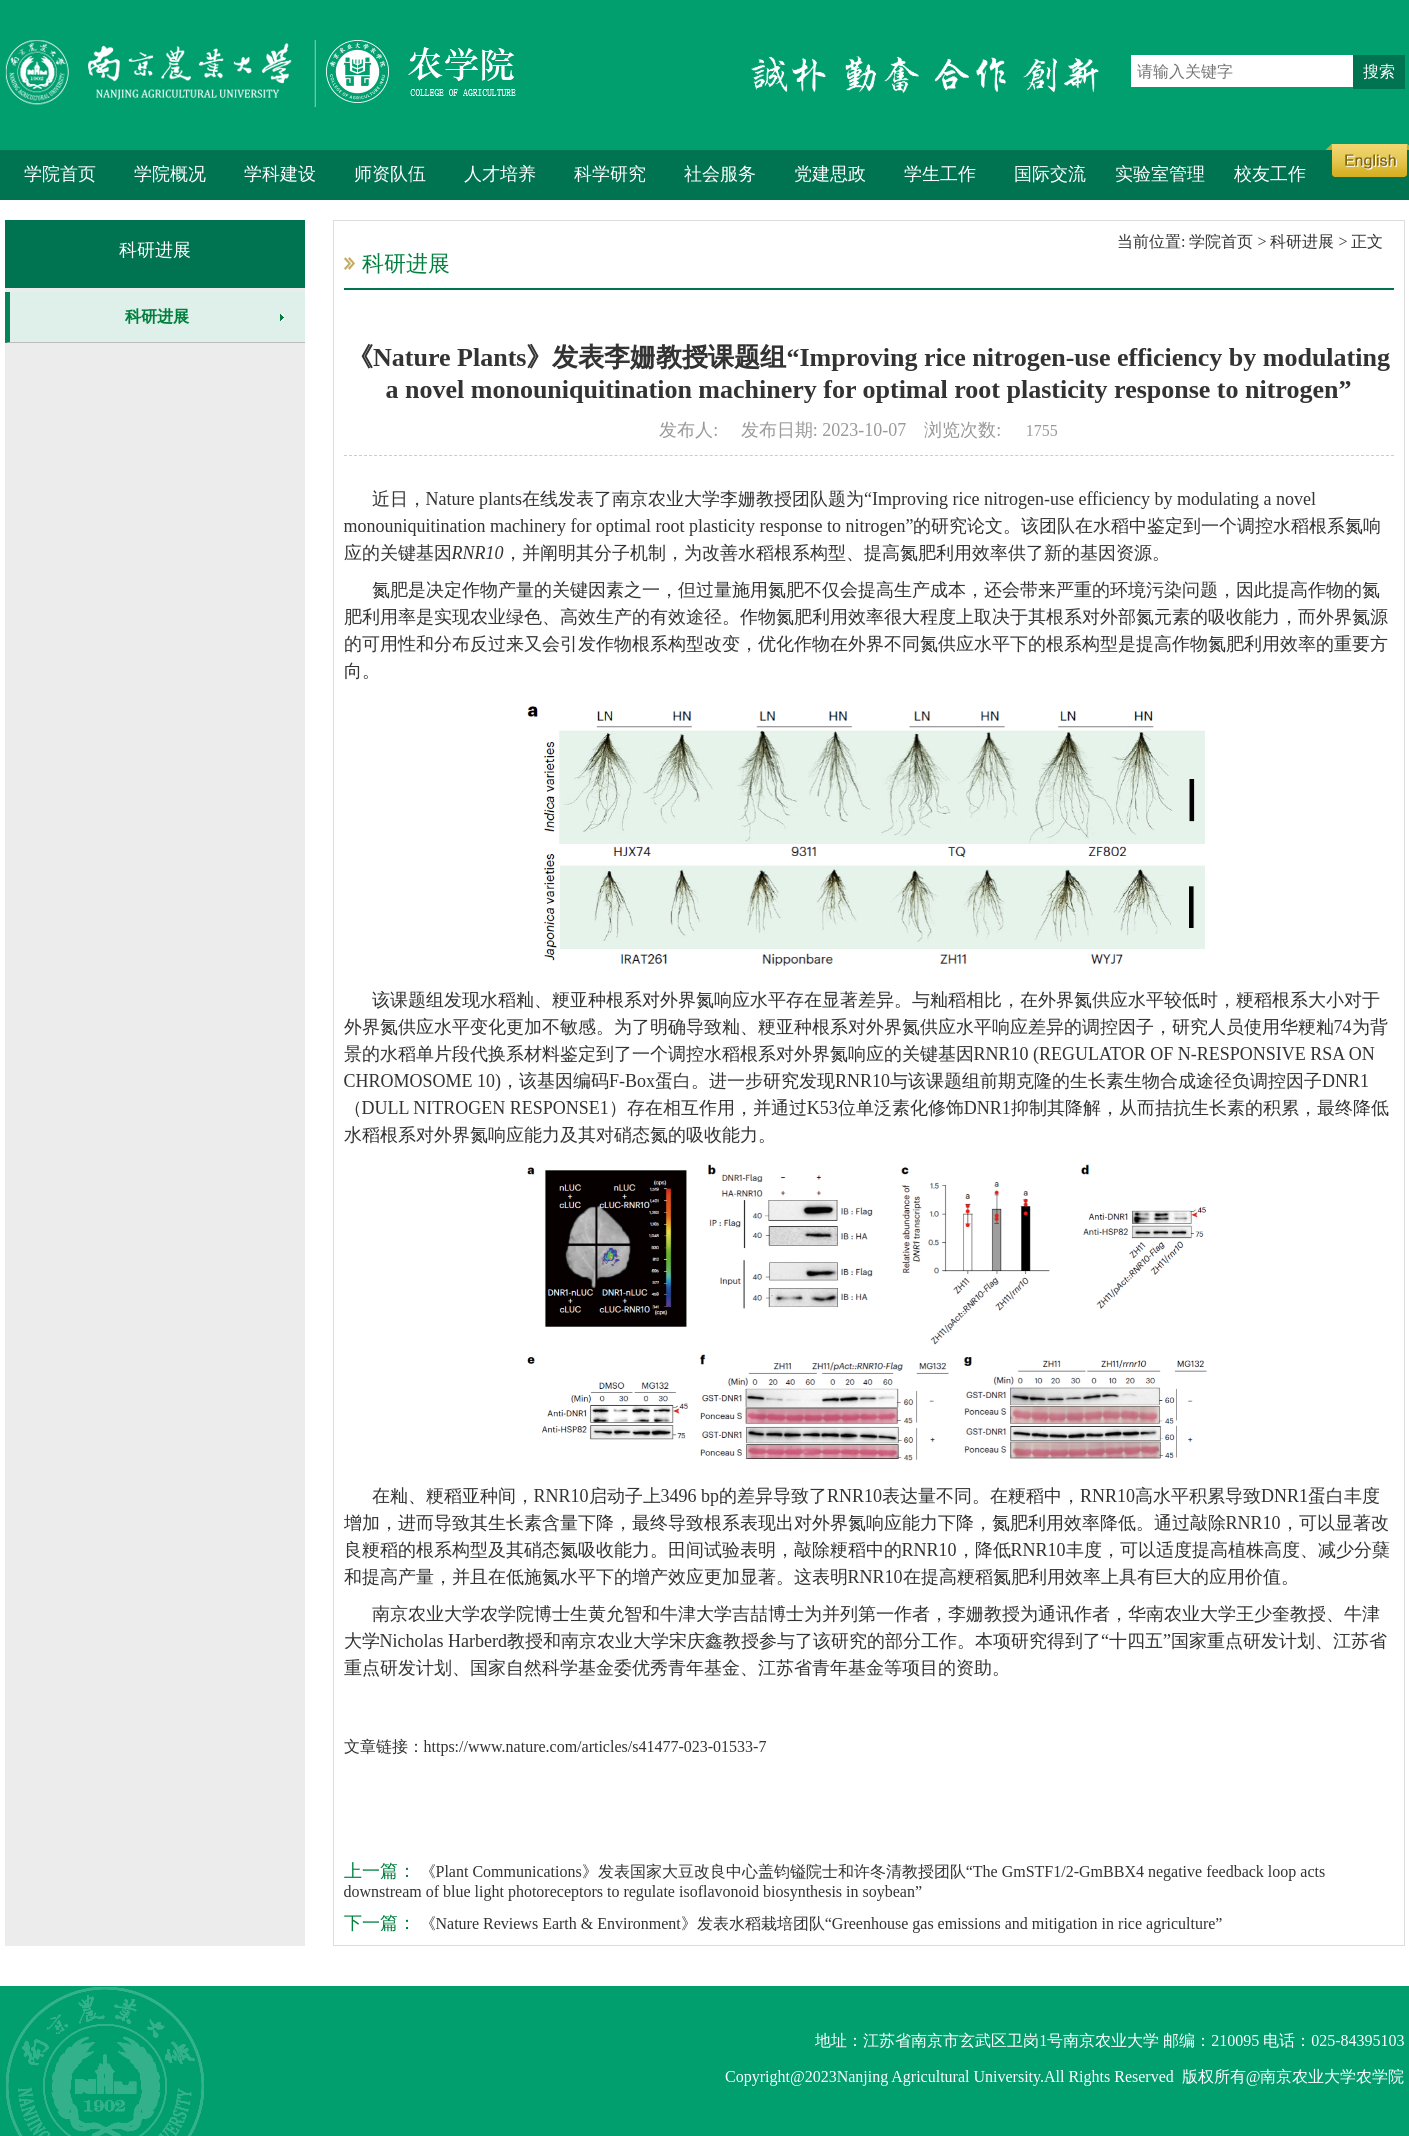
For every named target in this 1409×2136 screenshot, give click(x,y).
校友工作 (1270, 174)
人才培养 (500, 174)
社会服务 (720, 174)
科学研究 (610, 174)
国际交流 (1050, 174)
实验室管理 (1160, 174)
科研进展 (155, 250)
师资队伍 (390, 174)
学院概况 (170, 174)
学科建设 (280, 174)
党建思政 (830, 174)
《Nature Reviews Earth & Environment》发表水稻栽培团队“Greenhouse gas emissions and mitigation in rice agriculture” (819, 1923)
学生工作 (940, 174)
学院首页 (60, 174)
